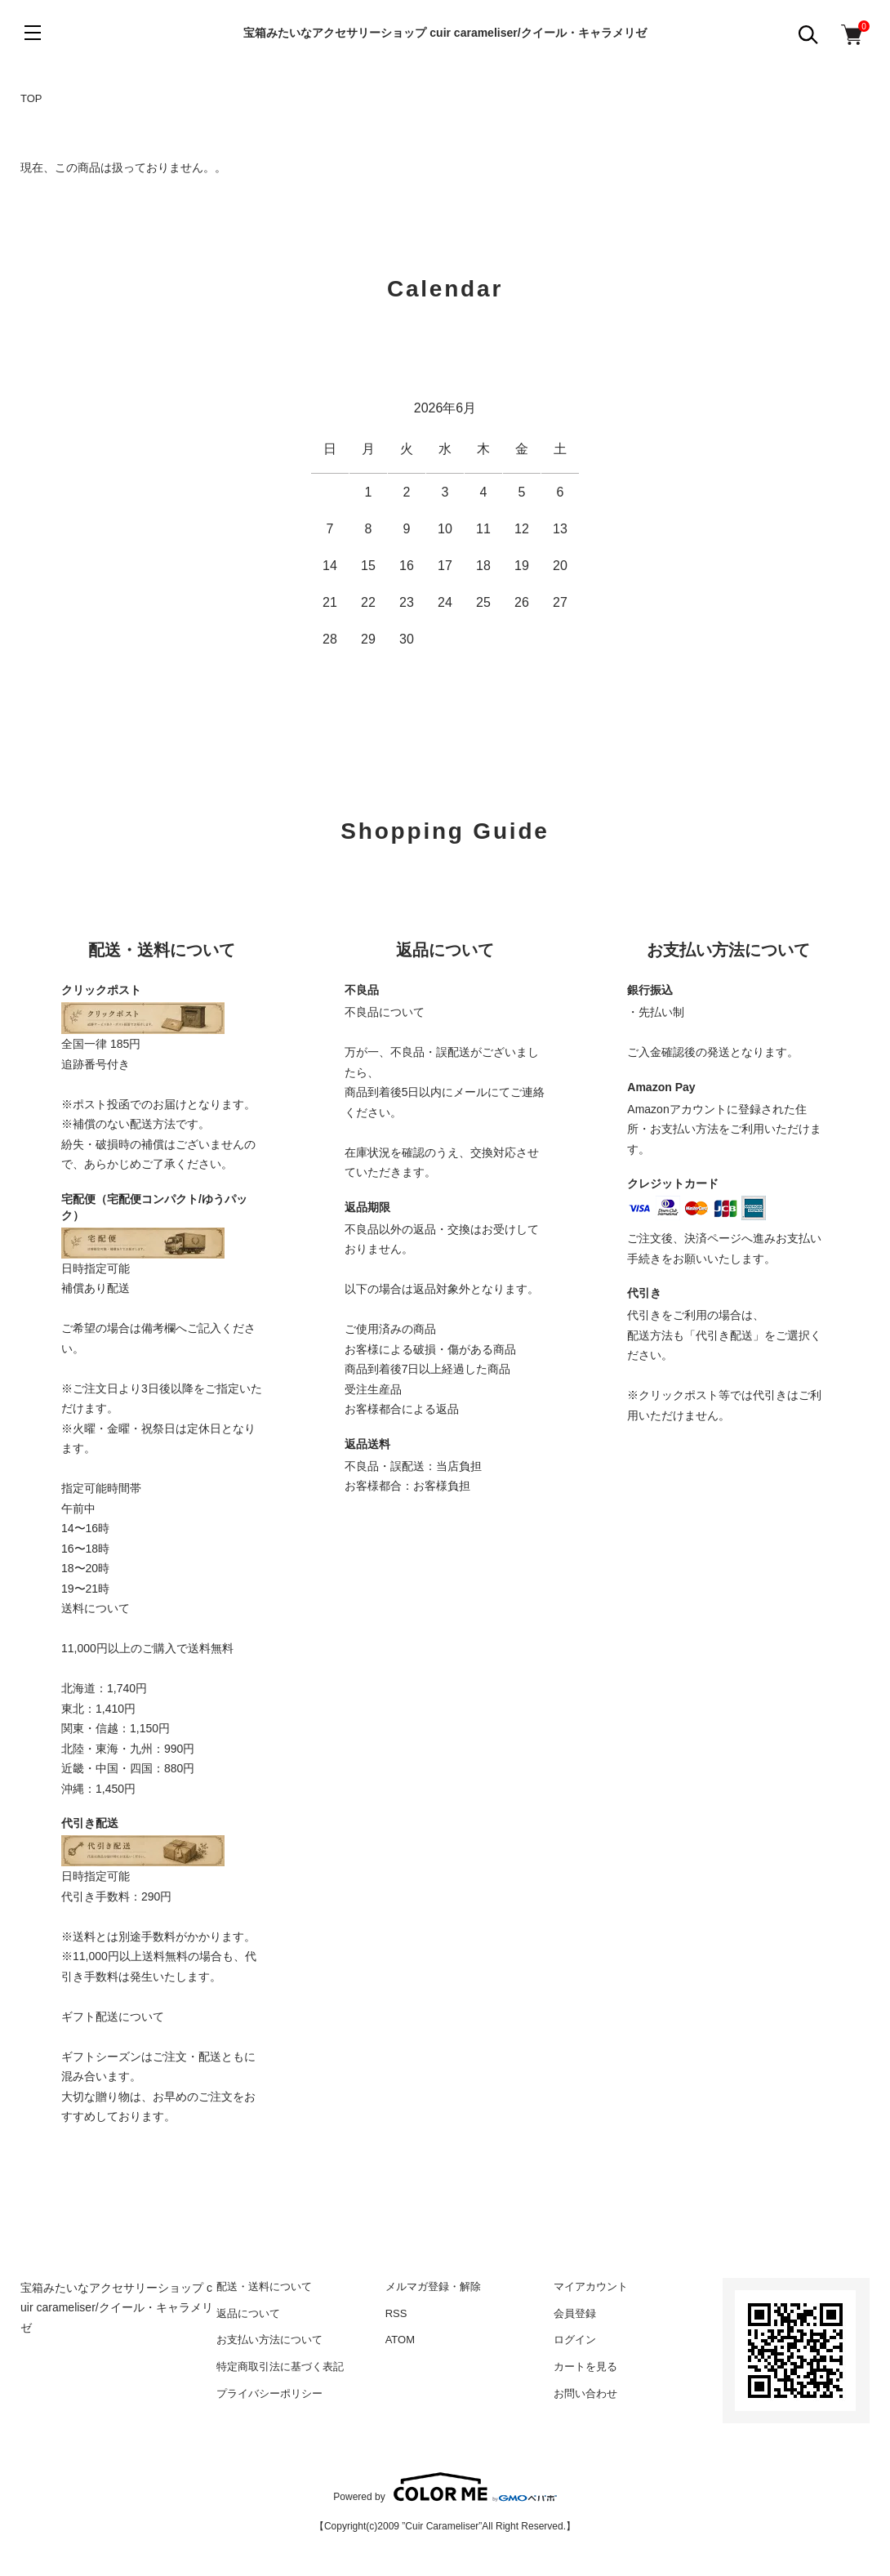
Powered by (444, 2487)
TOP (31, 98)
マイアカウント (591, 2286)
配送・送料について (264, 2286)
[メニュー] (32, 32)
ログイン (575, 2339)
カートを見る (585, 2366)
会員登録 (575, 2313)
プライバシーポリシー (269, 2393)
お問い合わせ (585, 2393)
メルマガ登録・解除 (433, 2286)
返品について (248, 2313)
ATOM (400, 2339)
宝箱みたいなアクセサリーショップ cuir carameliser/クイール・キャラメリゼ (444, 32)
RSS (396, 2313)
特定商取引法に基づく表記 (280, 2366)
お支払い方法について (269, 2339)
